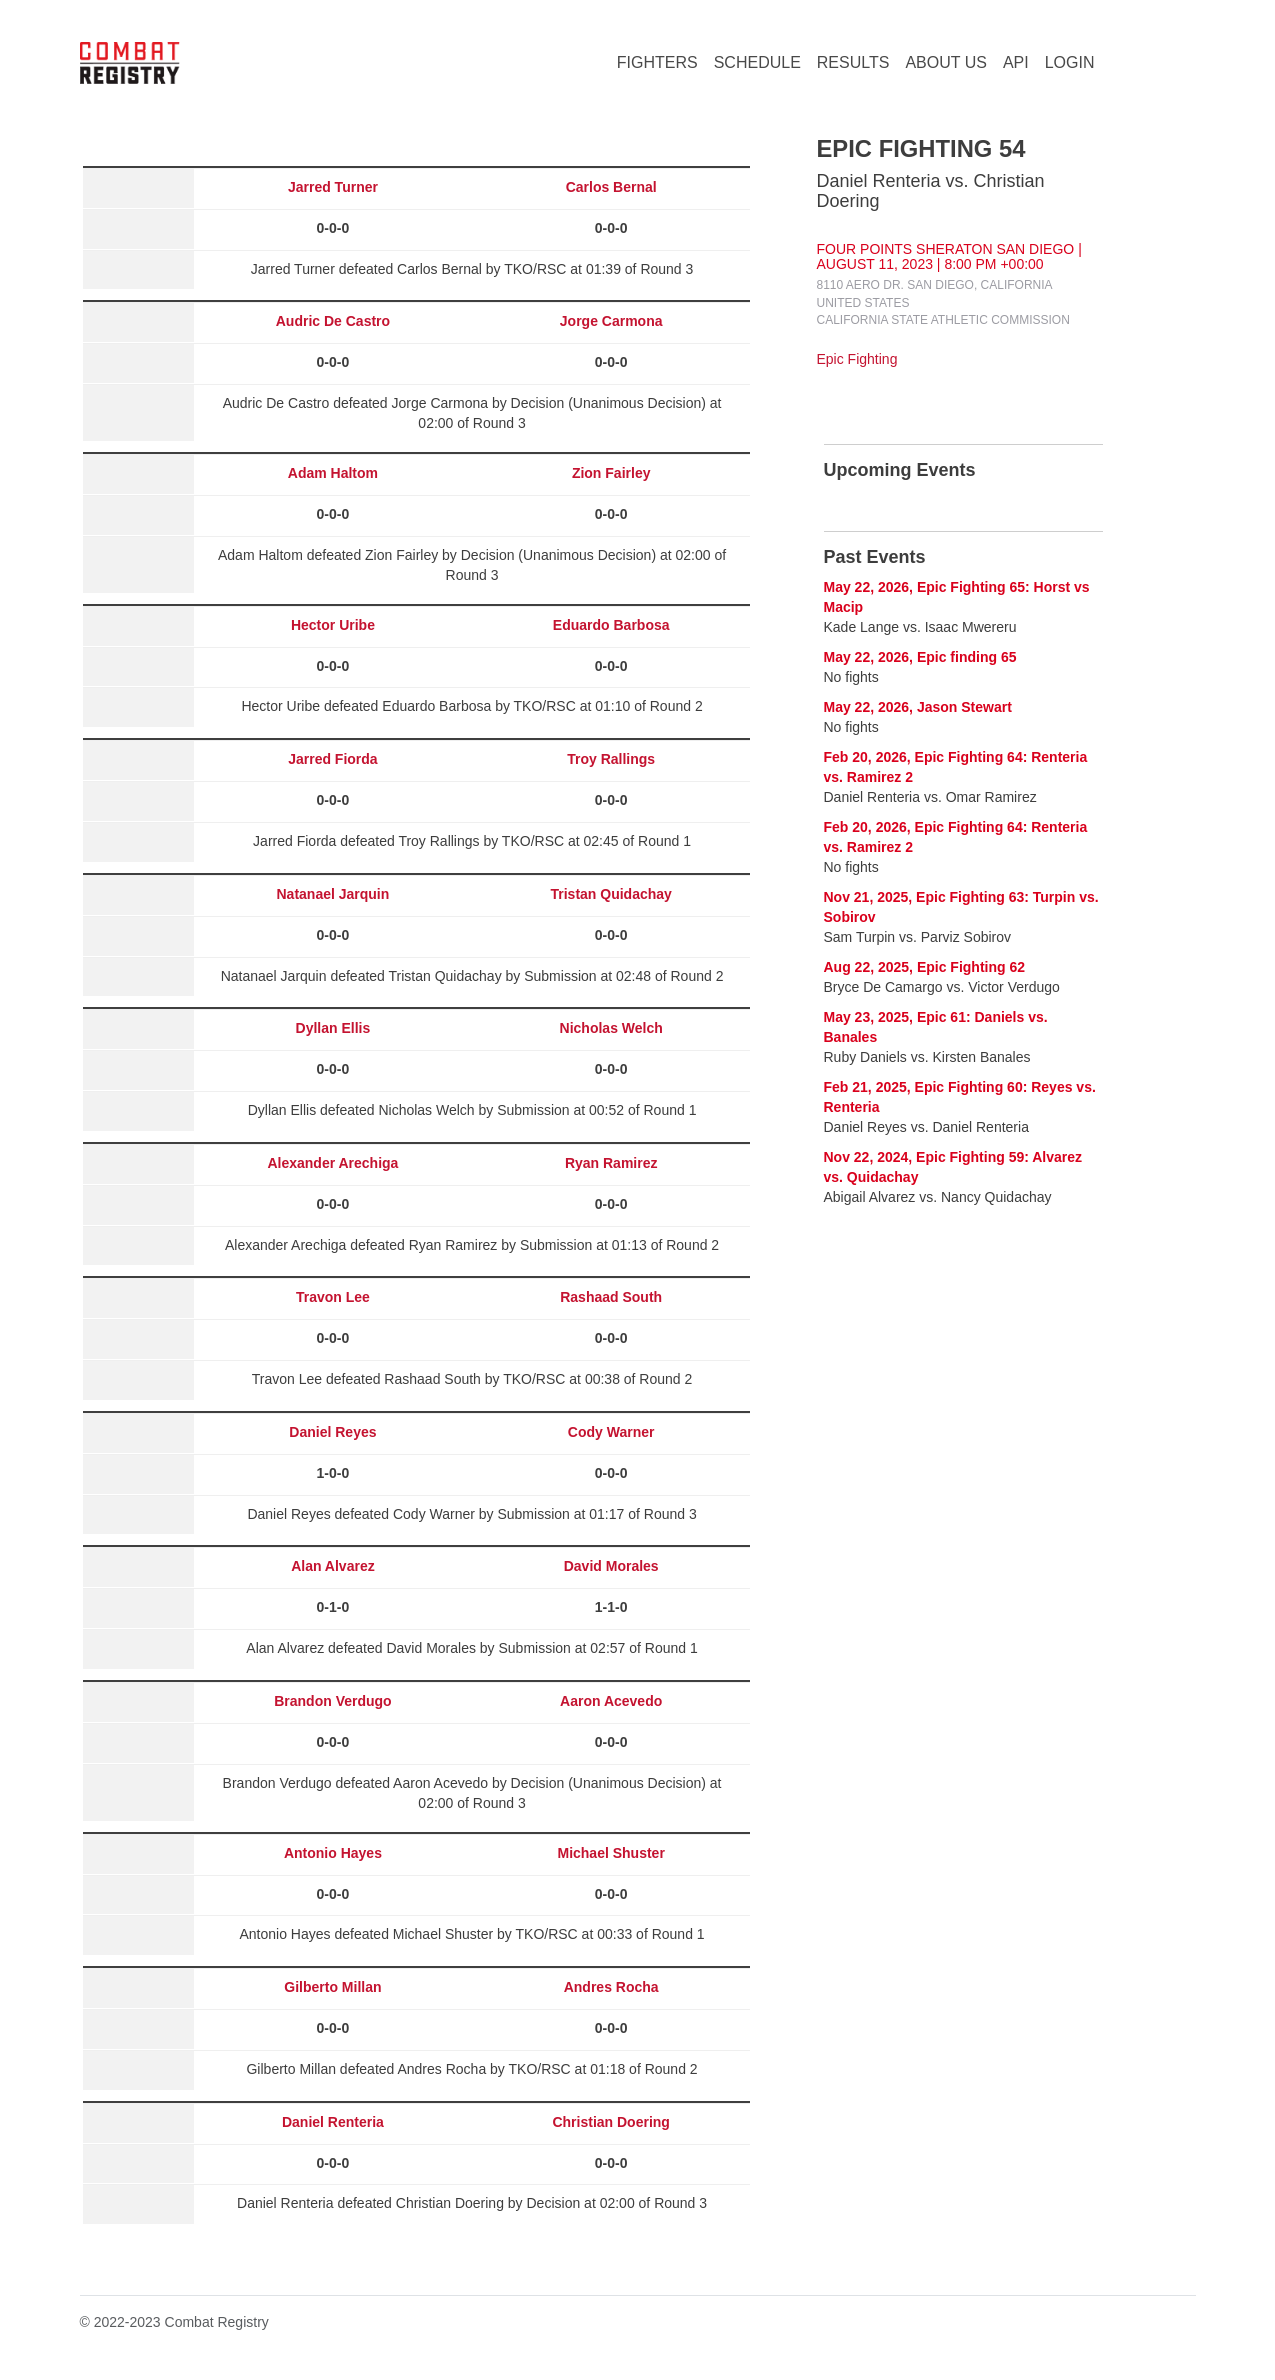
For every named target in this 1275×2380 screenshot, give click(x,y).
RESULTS (853, 62)
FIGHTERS (657, 62)
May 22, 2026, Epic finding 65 (920, 657)
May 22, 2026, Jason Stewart (918, 707)
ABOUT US (946, 62)
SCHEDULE (757, 62)
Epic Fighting (857, 359)
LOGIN (1070, 62)
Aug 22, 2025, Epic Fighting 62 (925, 967)
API (1016, 62)
